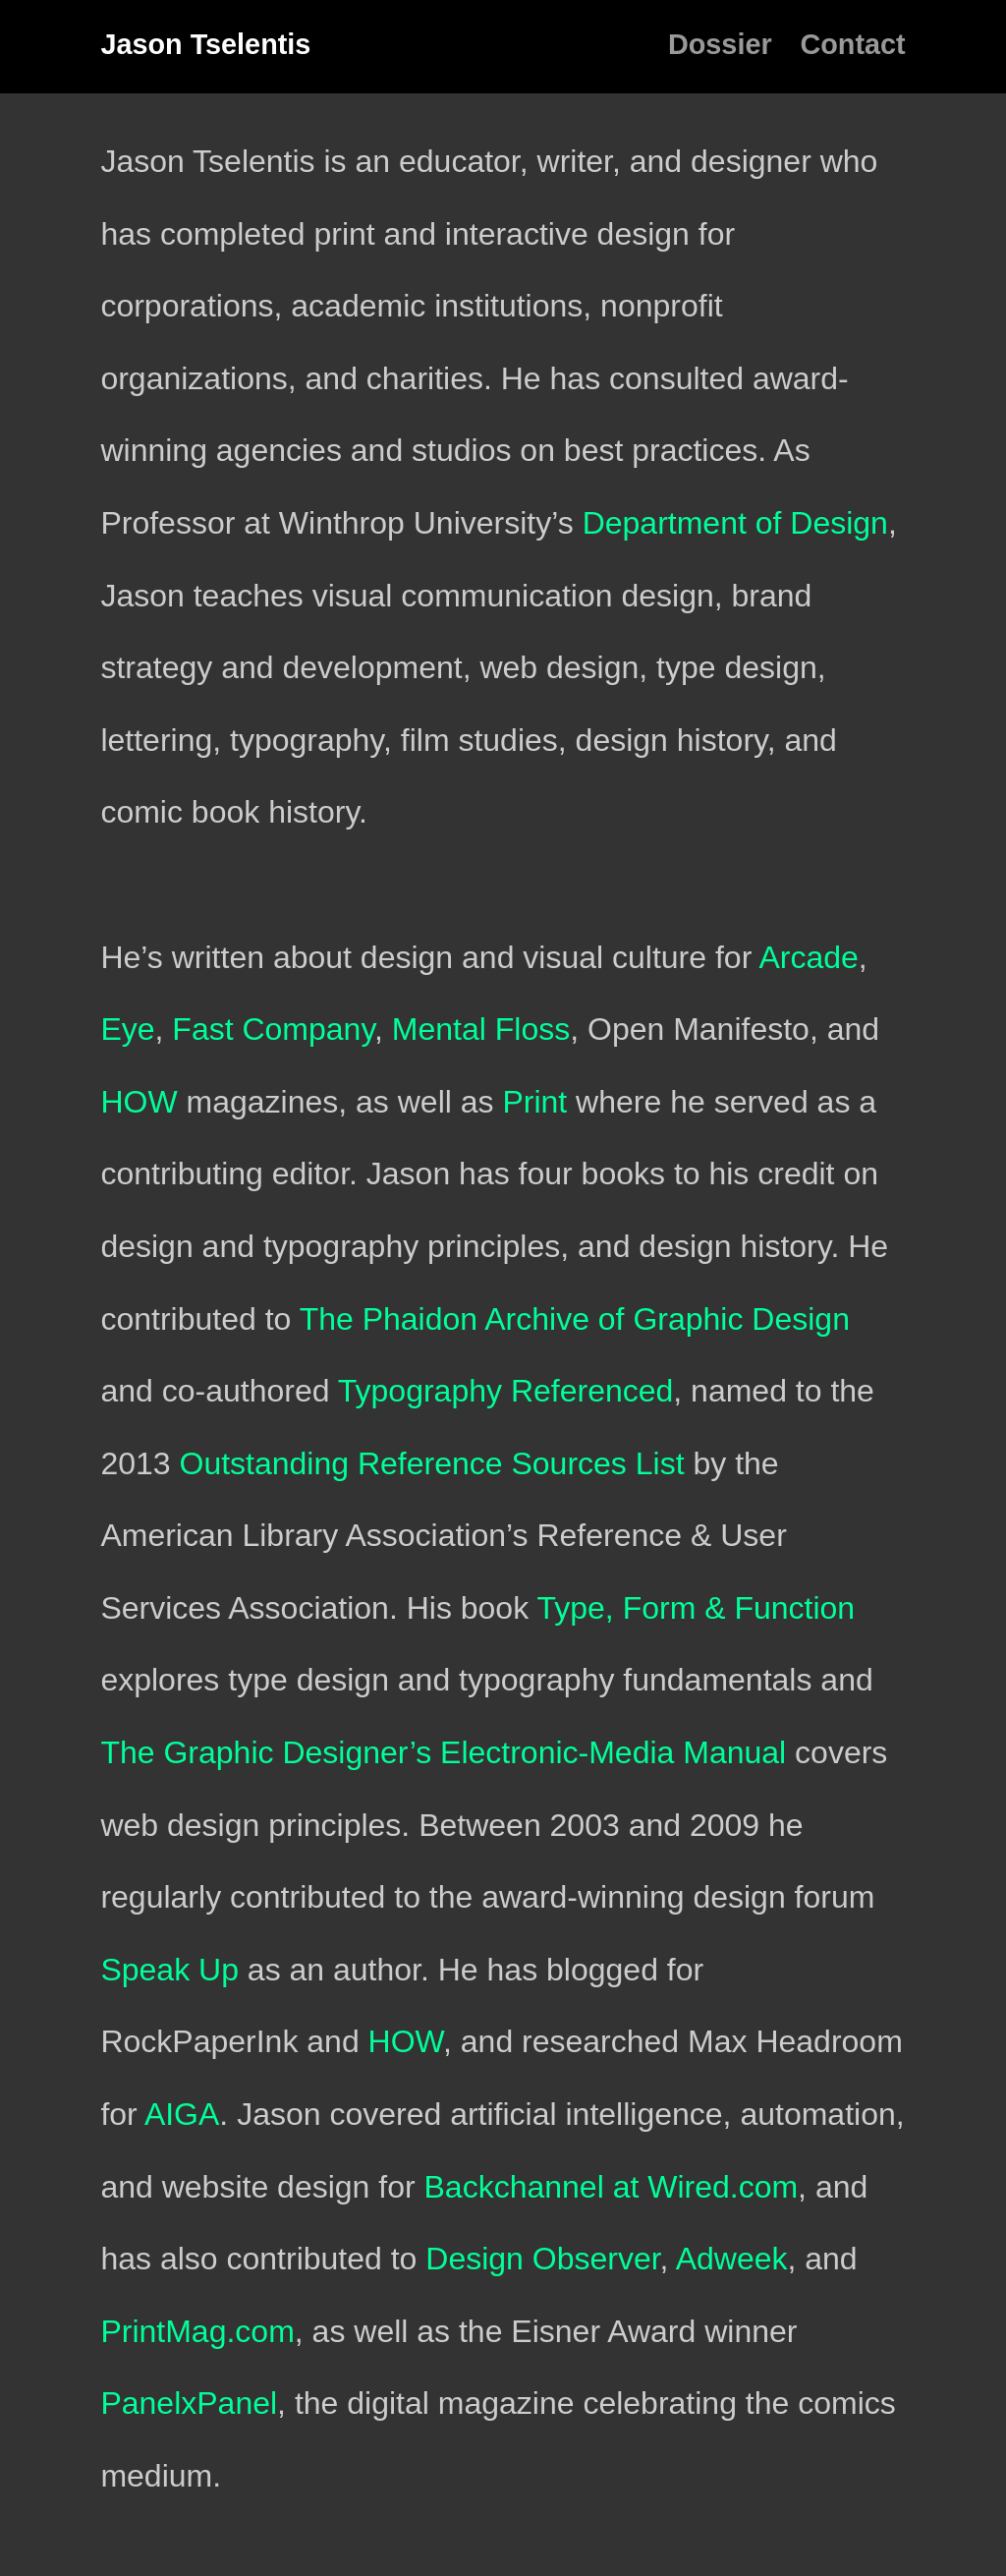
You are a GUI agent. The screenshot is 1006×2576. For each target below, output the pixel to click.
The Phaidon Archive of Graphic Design (575, 1319)
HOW (138, 1101)
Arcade (808, 957)
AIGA (181, 2114)
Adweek (732, 2258)
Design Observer (542, 2258)
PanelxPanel (188, 2403)
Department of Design (735, 523)
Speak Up (169, 1969)
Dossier (720, 44)
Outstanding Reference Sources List (431, 1463)
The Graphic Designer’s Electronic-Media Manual (443, 1752)
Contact (852, 44)
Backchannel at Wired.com (611, 2186)
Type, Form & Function (695, 1608)
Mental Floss (481, 1029)
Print (534, 1101)
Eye (127, 1029)
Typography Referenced (506, 1390)
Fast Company (273, 1029)
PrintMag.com (197, 2331)
